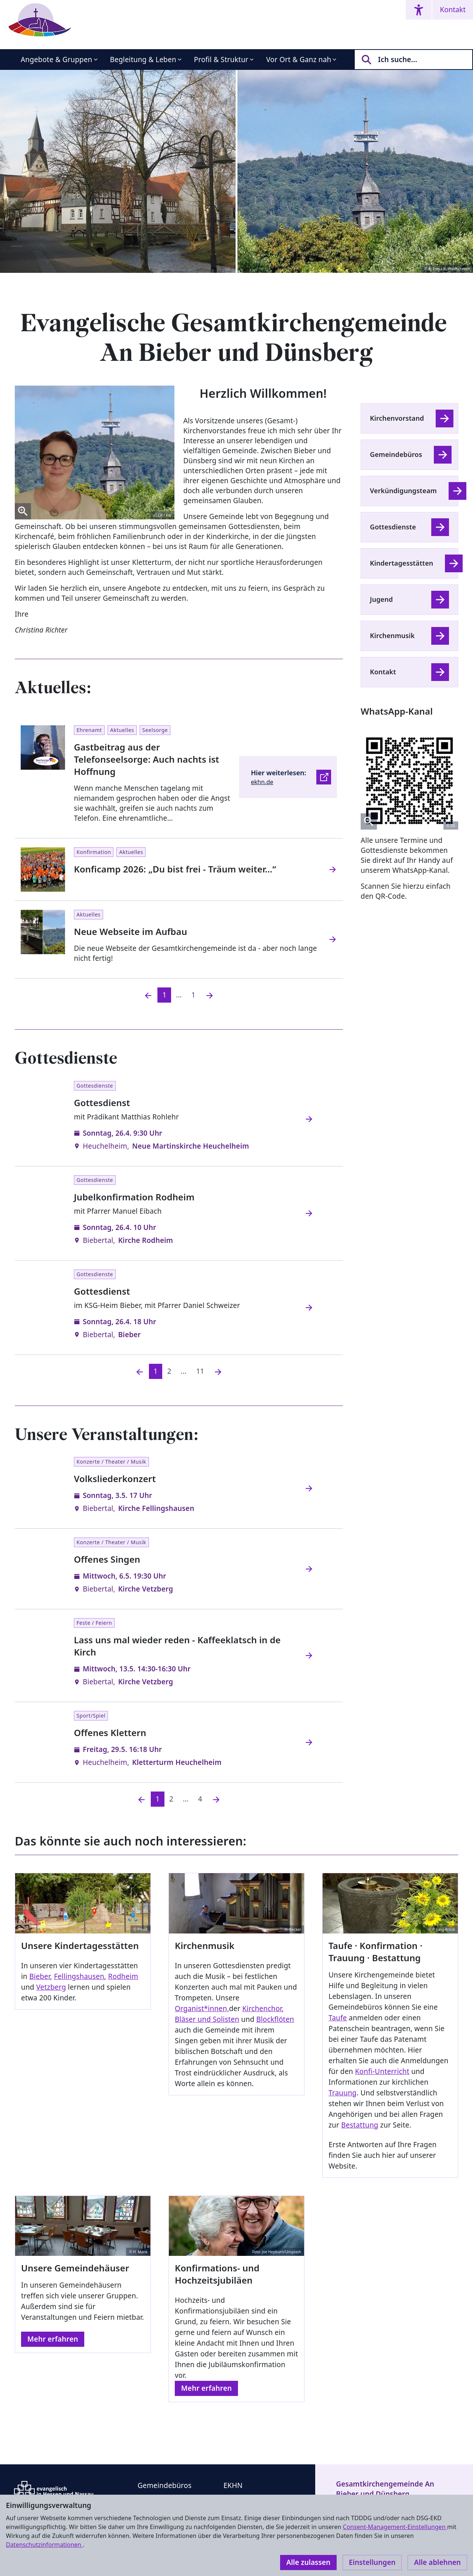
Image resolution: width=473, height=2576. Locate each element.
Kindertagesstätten (401, 563)
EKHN (233, 2485)
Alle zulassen (308, 2562)
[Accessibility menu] (419, 10)
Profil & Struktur (221, 59)
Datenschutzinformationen (44, 2545)
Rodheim (123, 1976)
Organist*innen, (202, 2008)
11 (200, 1371)
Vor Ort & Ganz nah (298, 59)
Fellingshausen (79, 1976)
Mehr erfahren (52, 2339)
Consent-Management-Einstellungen (395, 2527)
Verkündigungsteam (403, 490)
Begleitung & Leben (143, 59)
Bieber (39, 1976)
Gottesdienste (393, 526)
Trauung (343, 2093)
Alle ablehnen (437, 2562)
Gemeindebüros (396, 454)
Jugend (381, 599)
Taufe (338, 2018)
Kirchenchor (262, 2008)
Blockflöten (275, 2019)
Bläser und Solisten (207, 2019)
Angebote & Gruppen (56, 59)
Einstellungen (372, 2562)
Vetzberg (51, 1987)
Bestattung (359, 2125)
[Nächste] (218, 1371)
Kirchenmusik (392, 635)
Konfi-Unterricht (382, 2071)
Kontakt (453, 9)
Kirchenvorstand (397, 418)
